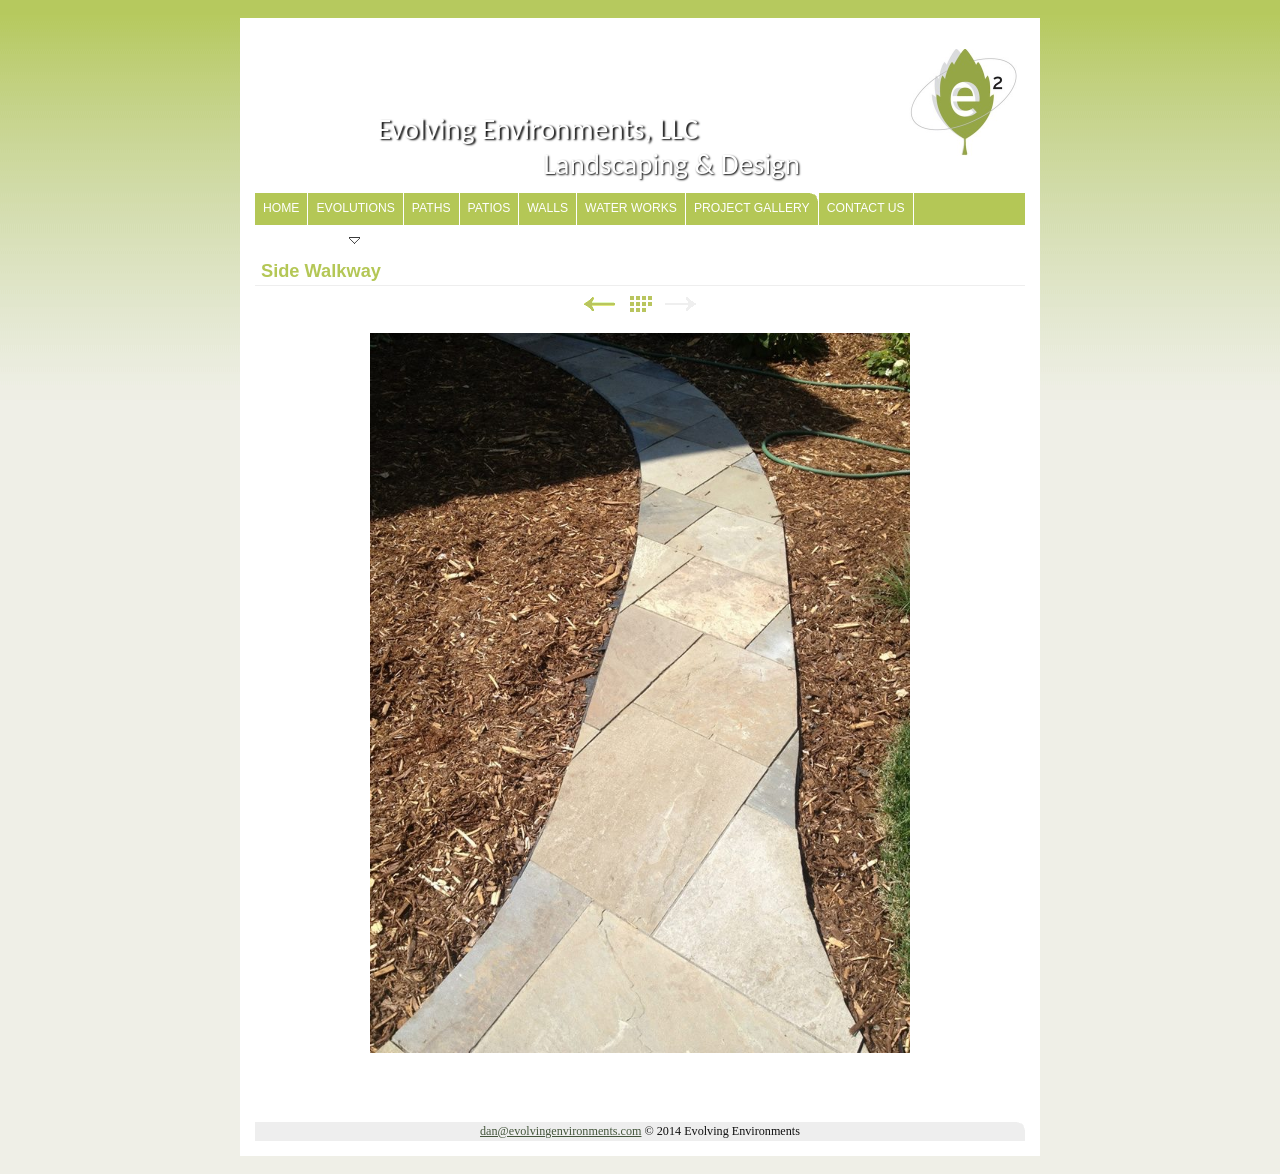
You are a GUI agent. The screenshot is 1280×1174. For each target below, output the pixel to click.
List (640, 304)
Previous (599, 304)
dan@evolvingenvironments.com (560, 1131)
